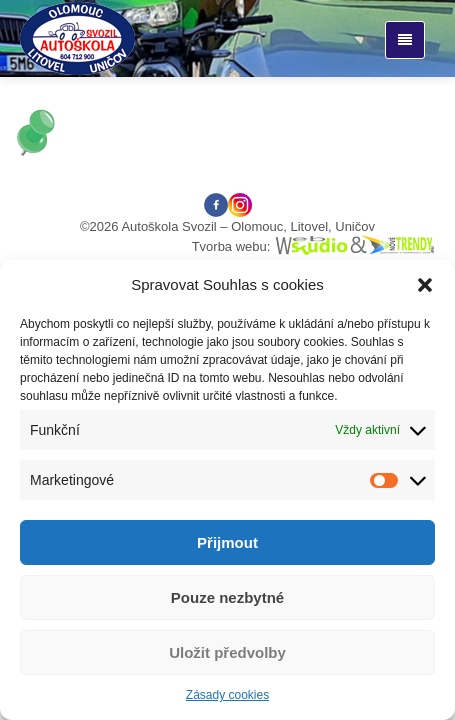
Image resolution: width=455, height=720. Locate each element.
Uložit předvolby (227, 652)
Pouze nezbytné (227, 597)
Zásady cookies (227, 695)
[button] (425, 285)
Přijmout (227, 542)
